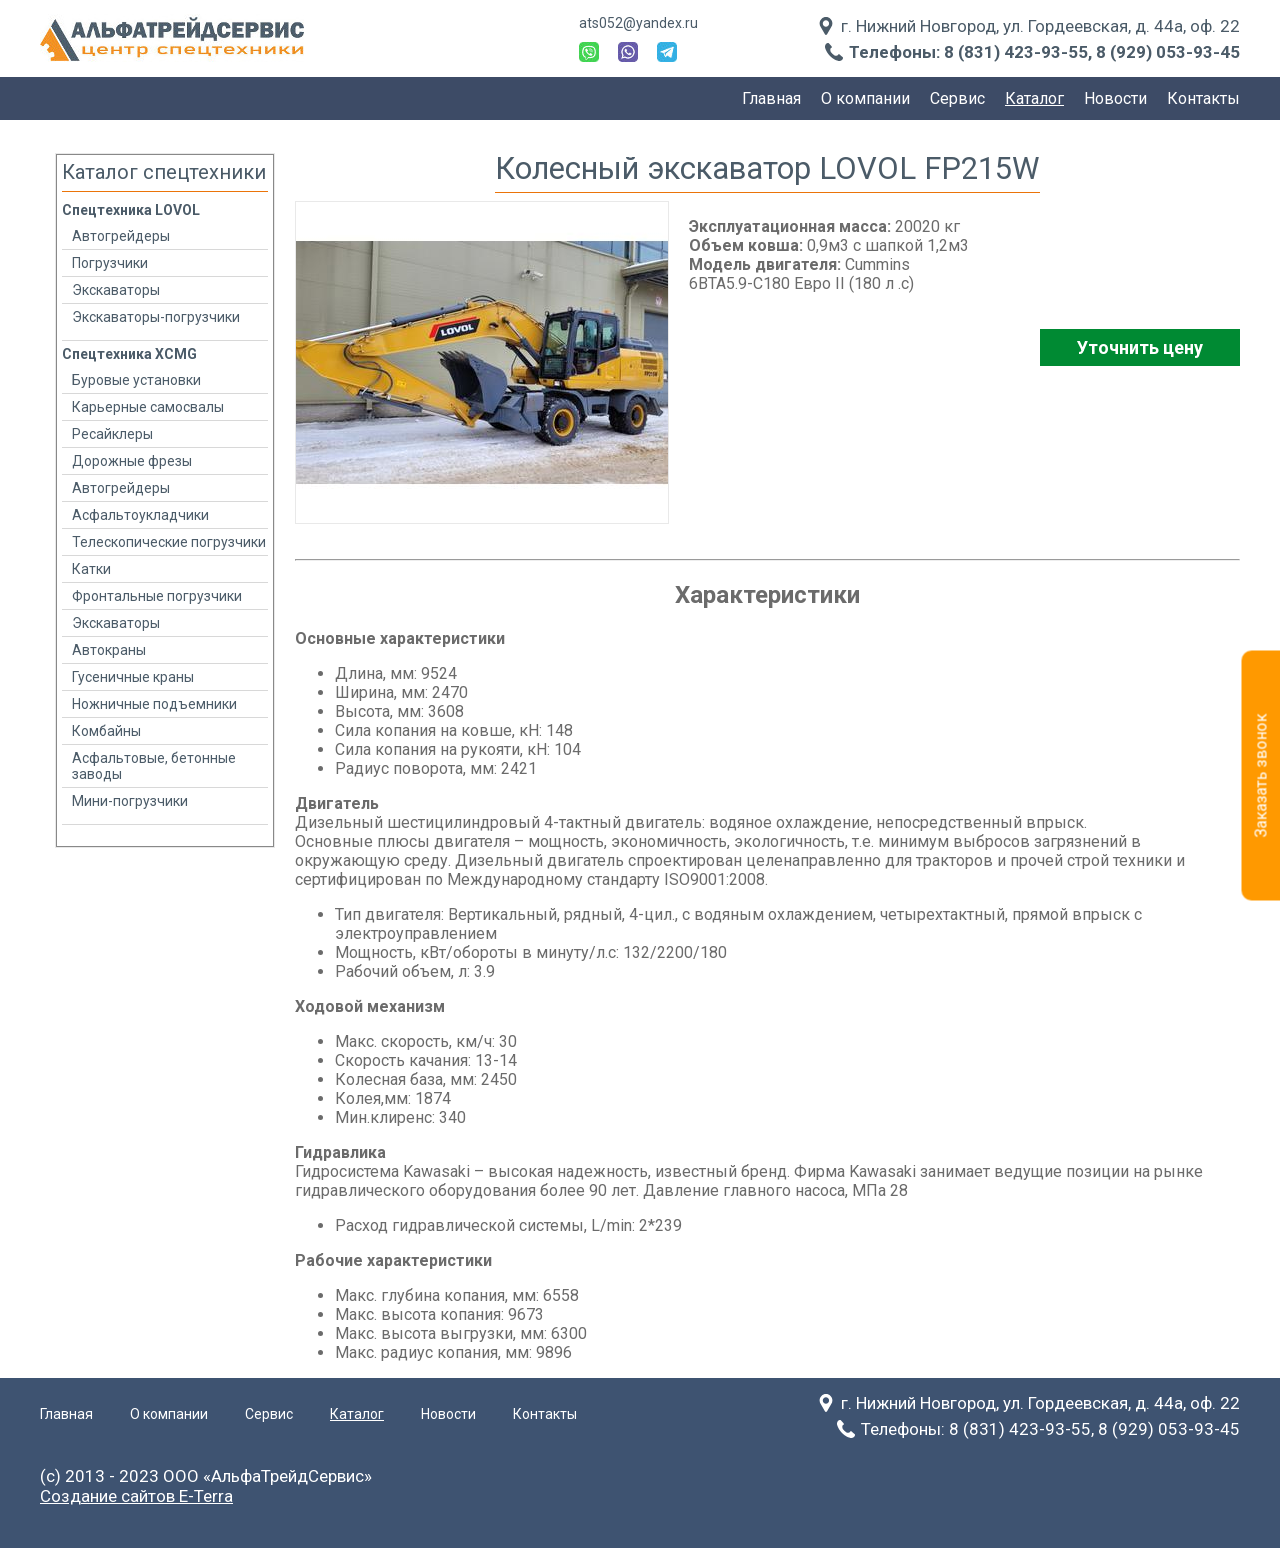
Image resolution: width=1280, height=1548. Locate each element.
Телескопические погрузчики (169, 542)
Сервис (957, 98)
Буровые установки (136, 380)
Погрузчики (110, 263)
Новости (1115, 98)
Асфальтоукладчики (140, 515)
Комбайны (106, 731)
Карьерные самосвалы (148, 407)
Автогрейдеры (121, 236)
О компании (865, 98)
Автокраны (109, 650)
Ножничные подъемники (154, 704)
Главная (771, 98)
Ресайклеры (112, 434)
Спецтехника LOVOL (131, 210)
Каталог (1034, 98)
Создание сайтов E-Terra (136, 1496)
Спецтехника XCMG (129, 354)
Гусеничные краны (133, 677)
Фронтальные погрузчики (157, 596)
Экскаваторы (116, 290)
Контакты (1203, 98)
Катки (91, 569)
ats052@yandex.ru (638, 23)
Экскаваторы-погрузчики (156, 317)
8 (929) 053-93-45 (1168, 52)
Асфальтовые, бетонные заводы (154, 766)
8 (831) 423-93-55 (1016, 52)
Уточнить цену (1140, 347)
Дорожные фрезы (132, 461)
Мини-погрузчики (130, 801)
